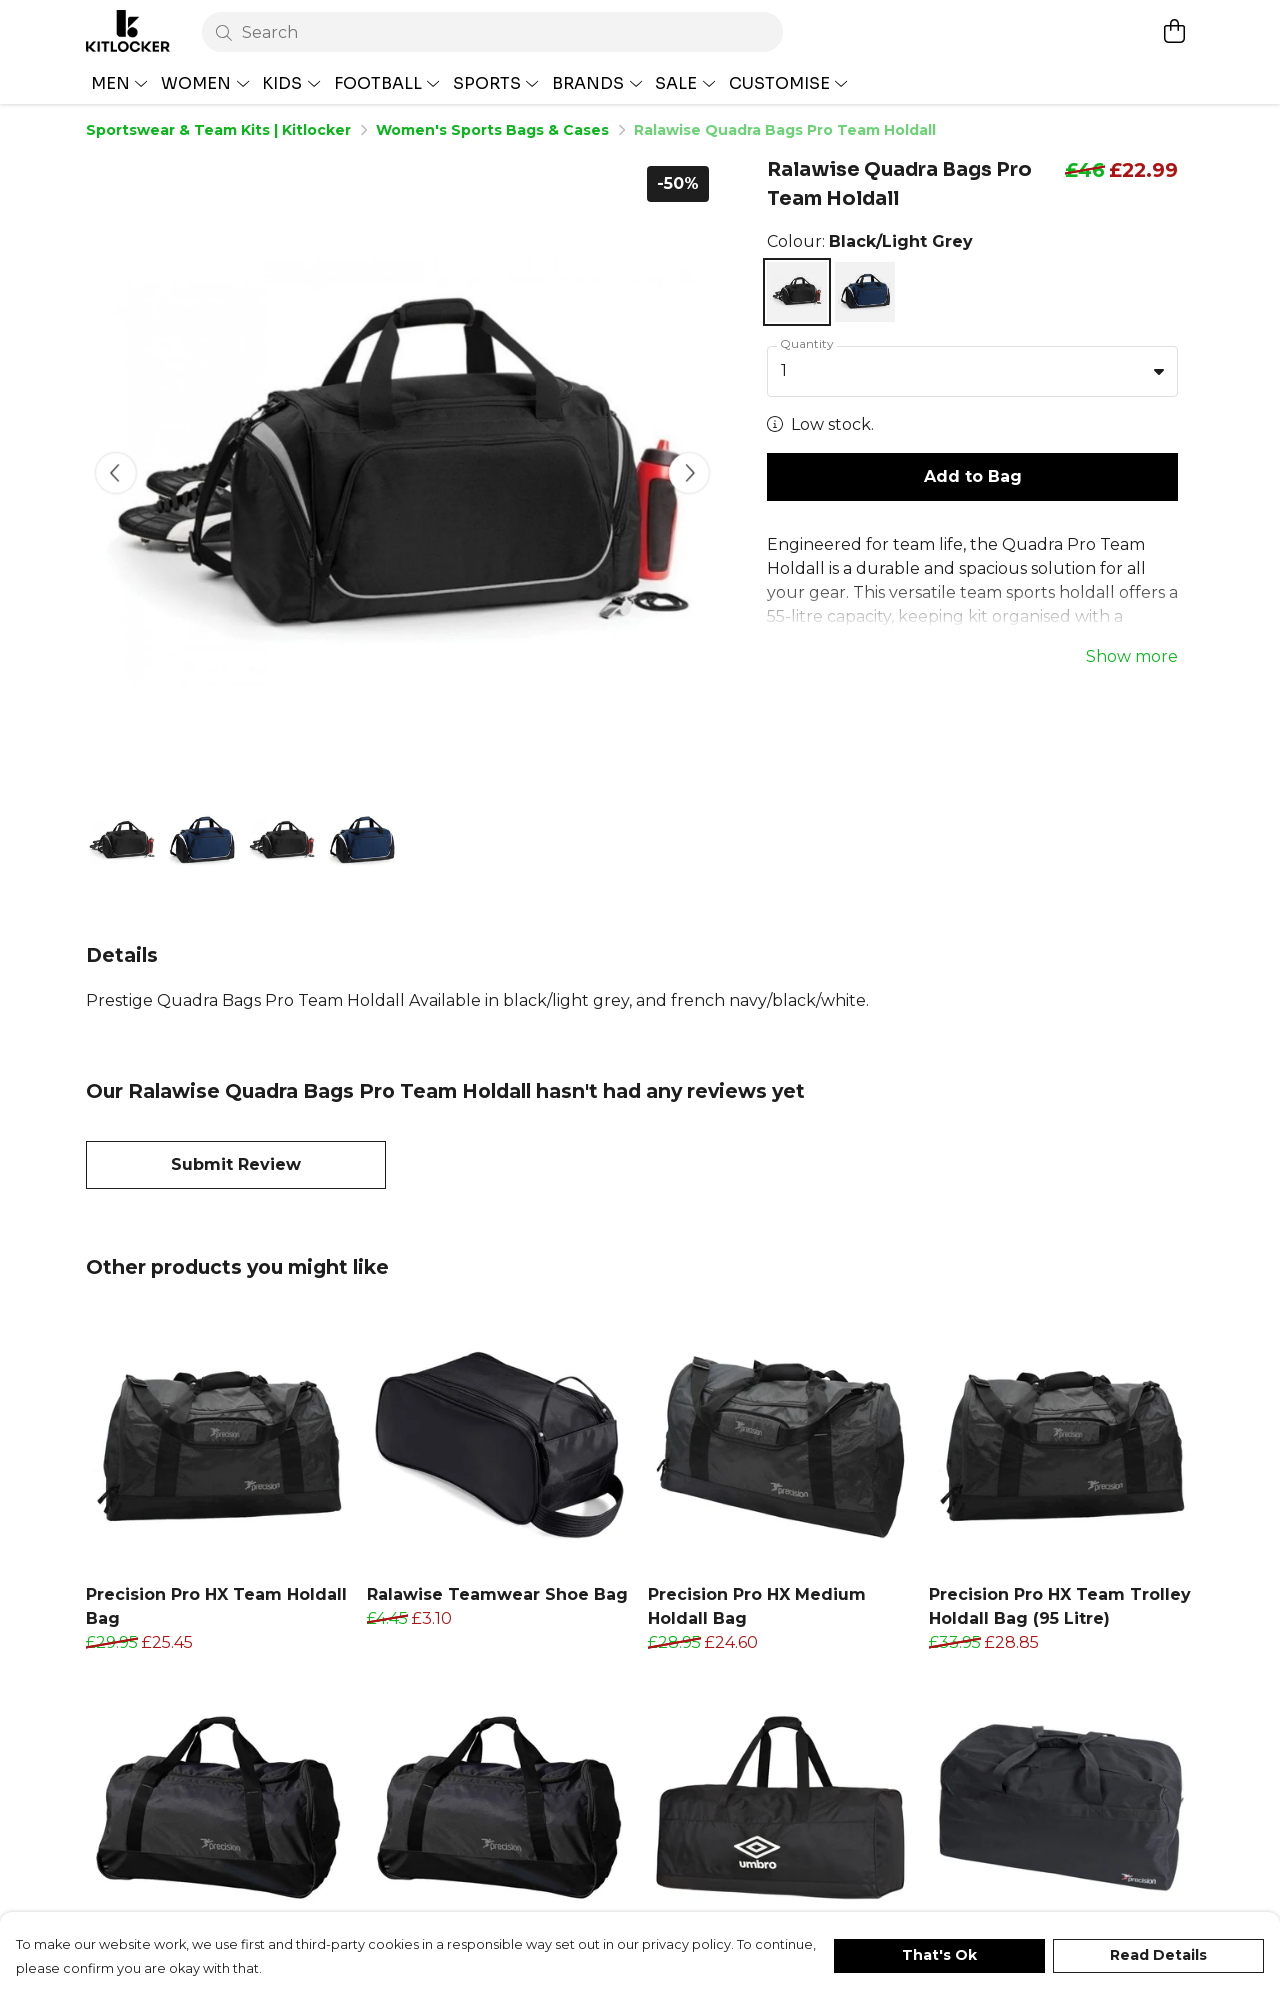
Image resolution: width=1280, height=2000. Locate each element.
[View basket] (1174, 31)
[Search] (492, 32)
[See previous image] (116, 473)
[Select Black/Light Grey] (797, 292)
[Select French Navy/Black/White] (865, 292)
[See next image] (689, 473)
